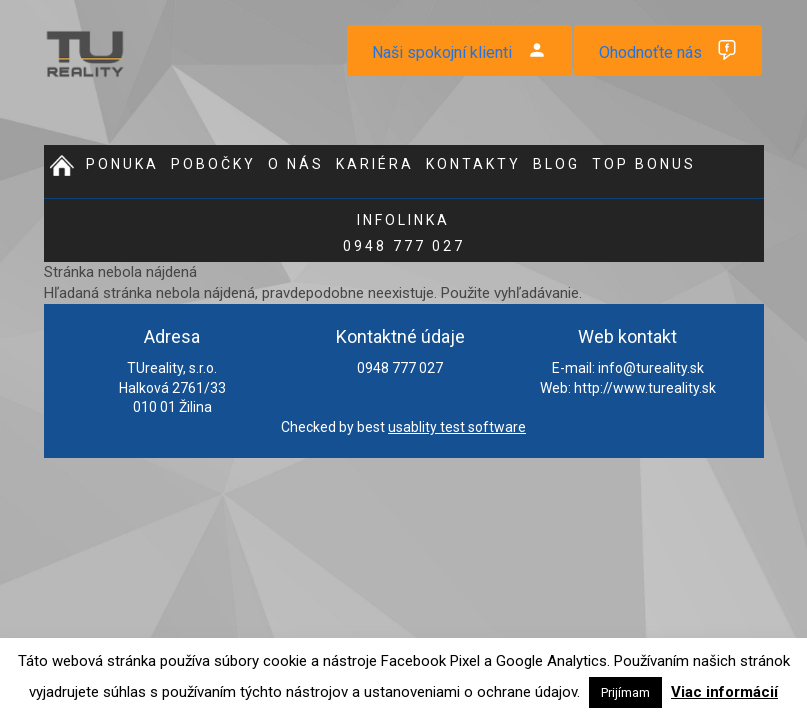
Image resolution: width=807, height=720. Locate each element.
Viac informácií (724, 692)
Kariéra (375, 164)
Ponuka (122, 164)
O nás (296, 164)
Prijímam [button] (625, 692)
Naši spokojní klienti (442, 52)
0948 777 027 (404, 233)
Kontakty (473, 164)
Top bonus (644, 164)
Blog (556, 164)
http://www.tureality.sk (645, 388)
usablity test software (457, 427)
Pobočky (213, 164)
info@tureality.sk (651, 368)
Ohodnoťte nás (650, 52)
